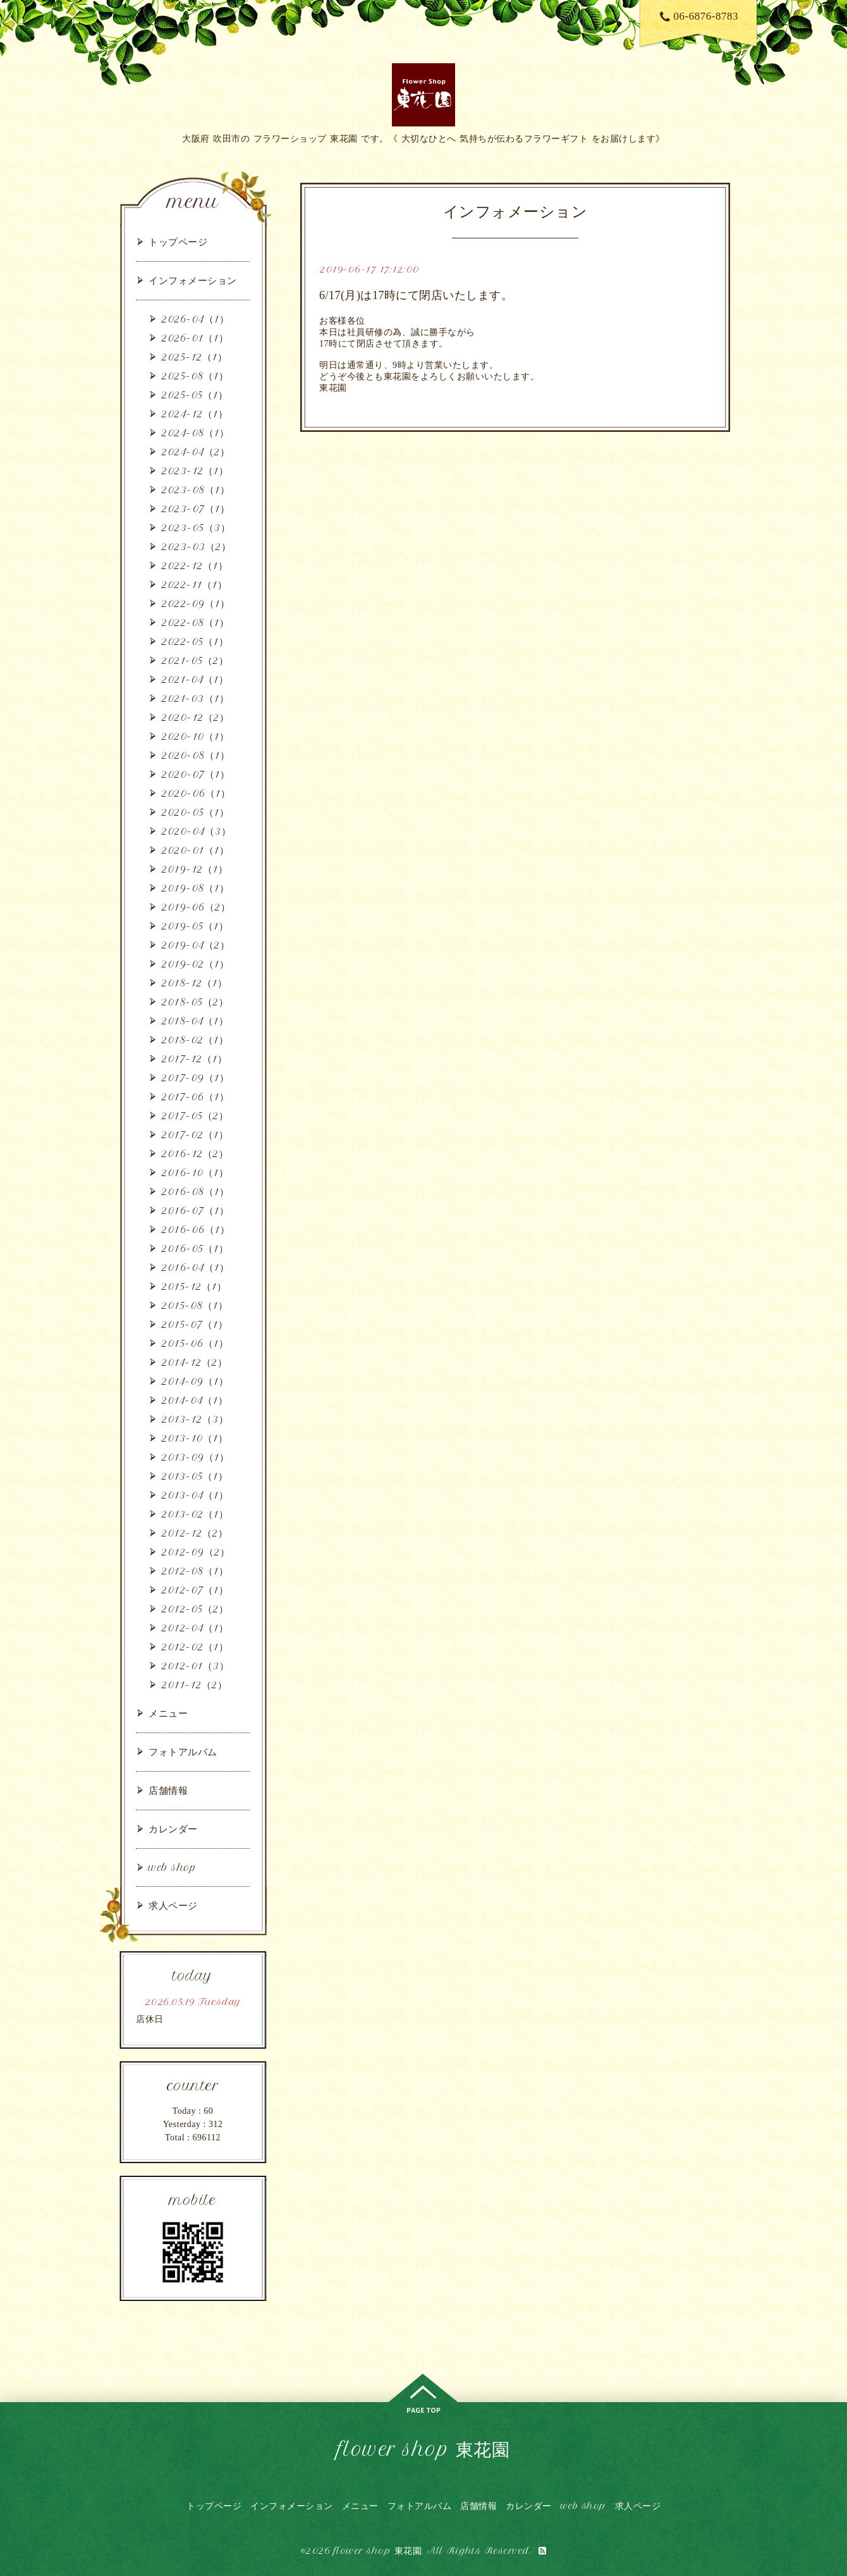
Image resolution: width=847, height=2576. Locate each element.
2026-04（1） (195, 319)
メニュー (168, 1713)
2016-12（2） (194, 1154)
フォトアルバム (183, 1752)
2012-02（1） (194, 1647)
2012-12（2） (194, 1533)
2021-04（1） (194, 679)
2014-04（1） (194, 1400)
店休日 (150, 2019)
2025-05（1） (194, 395)
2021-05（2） (194, 660)
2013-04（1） (194, 1495)
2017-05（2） (194, 1116)
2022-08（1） (195, 622)
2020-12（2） (195, 717)
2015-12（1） (193, 1286)
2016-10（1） (194, 1173)
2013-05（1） (194, 1476)
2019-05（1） (194, 926)
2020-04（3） (196, 831)
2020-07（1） (195, 774)
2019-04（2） (195, 945)
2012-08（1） (194, 1571)
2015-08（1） (194, 1305)
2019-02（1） (195, 964)
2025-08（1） (194, 376)
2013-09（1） (195, 1457)
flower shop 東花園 (424, 2449)
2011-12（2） (194, 1685)
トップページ (178, 242)
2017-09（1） (195, 1078)
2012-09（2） (195, 1552)
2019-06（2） (195, 907)
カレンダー (173, 1829)
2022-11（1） (194, 585)
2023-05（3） (195, 528)
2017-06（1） (195, 1097)
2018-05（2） (194, 1002)
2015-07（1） (194, 1324)
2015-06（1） (194, 1343)
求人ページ (173, 1905)
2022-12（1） (194, 566)
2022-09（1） (195, 604)
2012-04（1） (194, 1628)
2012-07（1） (194, 1590)
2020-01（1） (195, 850)
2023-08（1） (195, 490)
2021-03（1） (195, 698)
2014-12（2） (194, 1362)
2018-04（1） (194, 1021)
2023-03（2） (196, 547)
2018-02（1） (194, 1040)
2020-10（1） (195, 736)
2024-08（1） (195, 433)
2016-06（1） (195, 1230)
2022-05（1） (194, 641)
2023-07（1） (195, 509)
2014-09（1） (194, 1381)
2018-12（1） (194, 983)
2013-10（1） (194, 1438)
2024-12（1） (194, 414)
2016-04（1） (195, 1267)
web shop (172, 1867)
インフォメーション (193, 280)
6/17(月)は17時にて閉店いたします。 (416, 295)
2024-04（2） (195, 452)
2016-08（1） (195, 1192)
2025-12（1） (194, 357)
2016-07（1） (195, 1211)
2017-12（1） (194, 1059)
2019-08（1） (195, 888)
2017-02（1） (194, 1135)
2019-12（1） (194, 869)
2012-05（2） (194, 1609)
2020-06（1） (195, 793)
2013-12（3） (194, 1419)
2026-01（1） (194, 338)
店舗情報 (168, 1790)
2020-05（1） (195, 812)
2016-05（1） (194, 1248)
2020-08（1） (195, 755)
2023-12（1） (194, 471)
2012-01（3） (195, 1666)
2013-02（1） (194, 1514)
